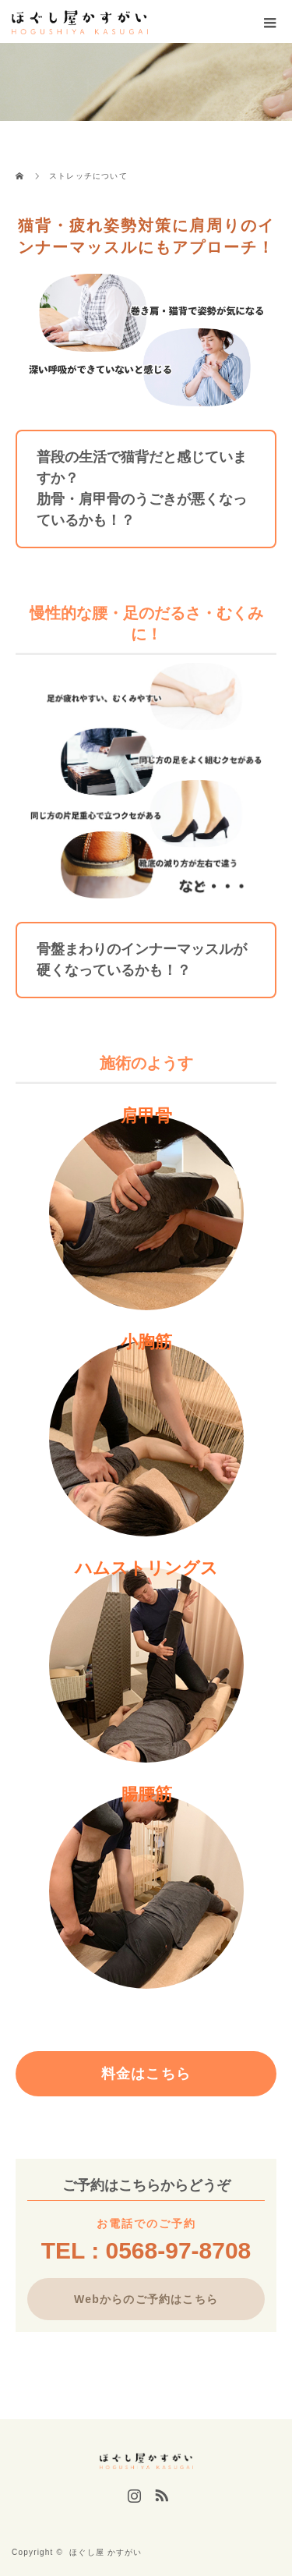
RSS (159, 2492)
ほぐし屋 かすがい (105, 2552)
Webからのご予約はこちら (146, 2299)
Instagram (132, 2492)
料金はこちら (146, 2074)
